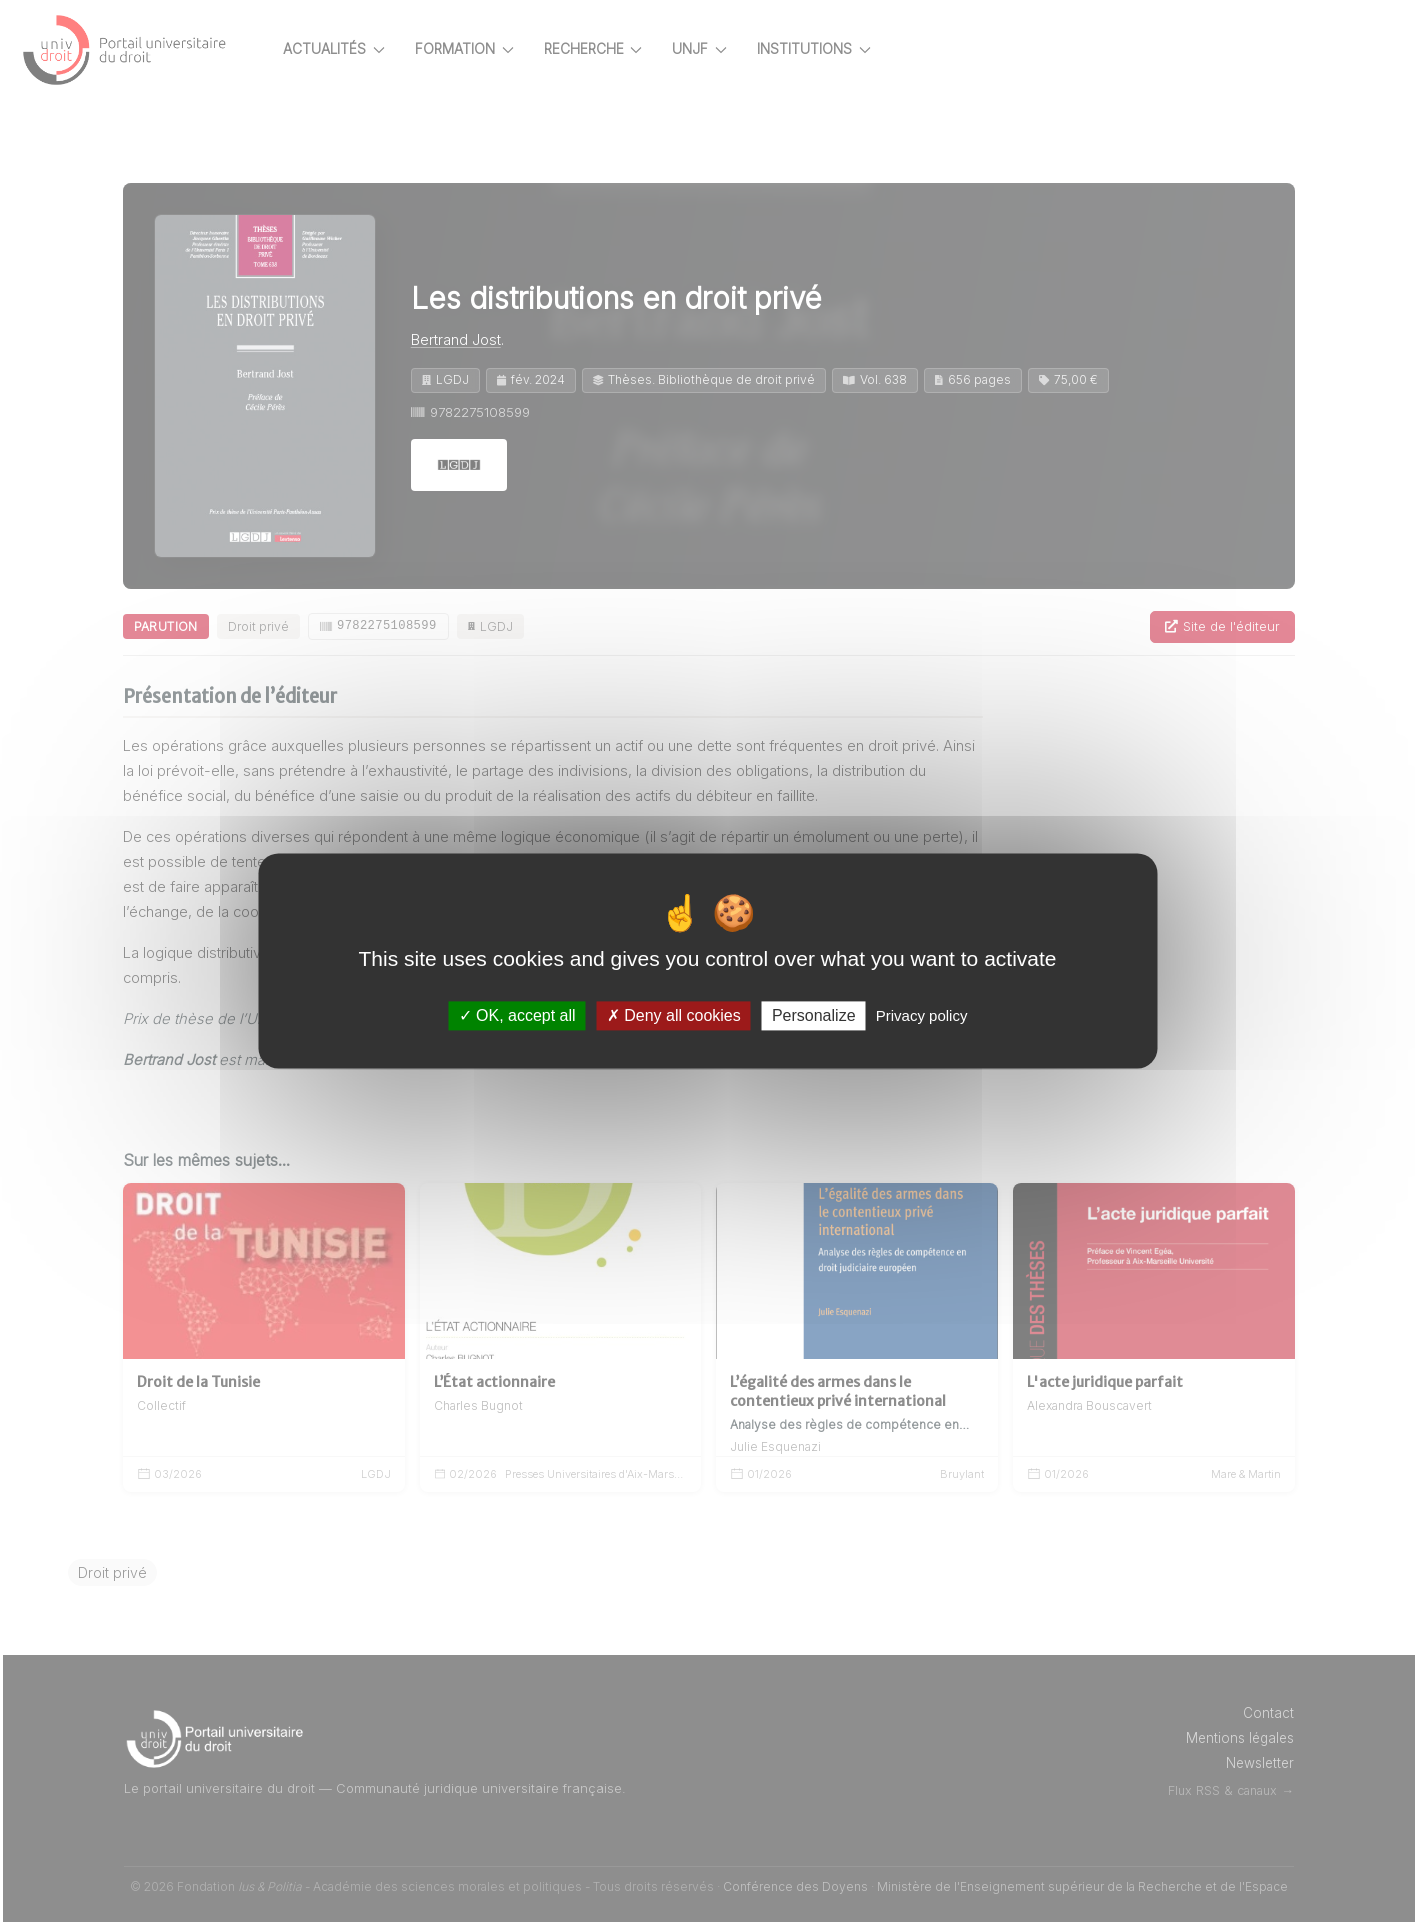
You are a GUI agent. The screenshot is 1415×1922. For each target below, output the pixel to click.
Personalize (814, 1015)
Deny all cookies (674, 1015)
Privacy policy (922, 1015)
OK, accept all (517, 1015)
